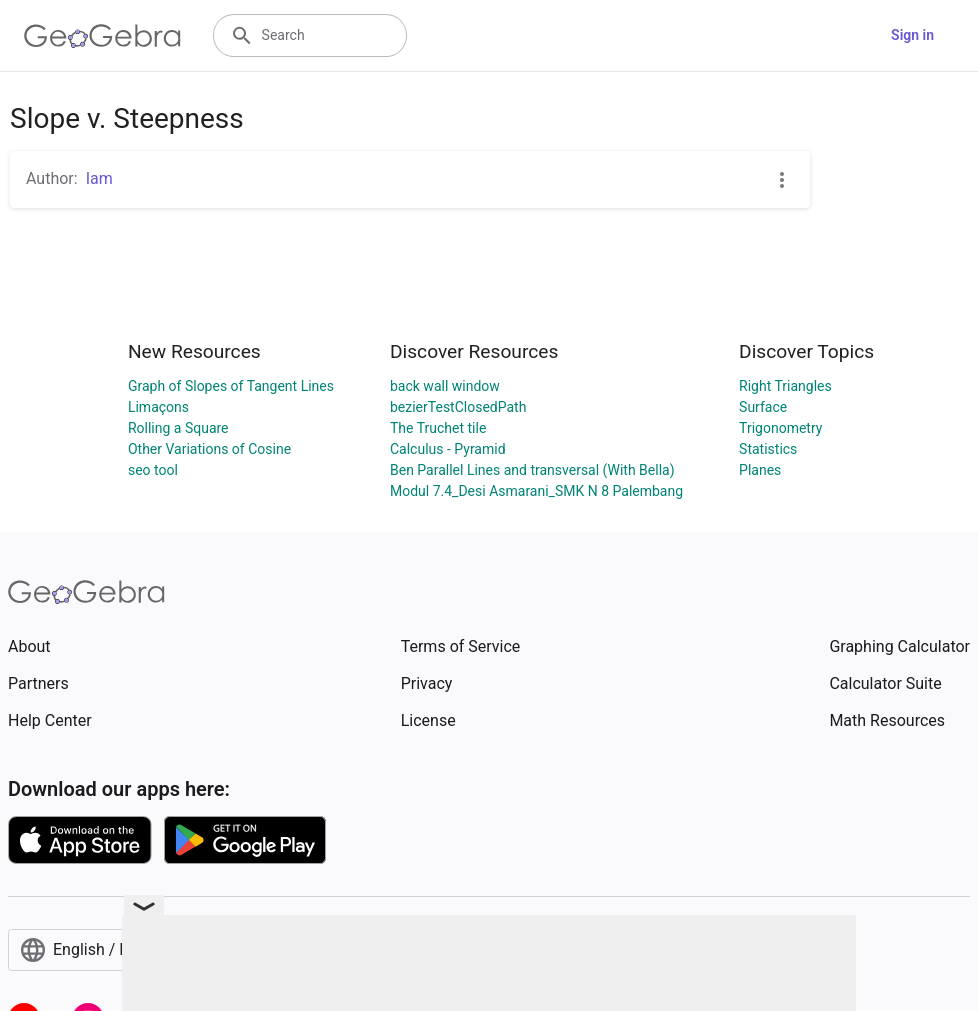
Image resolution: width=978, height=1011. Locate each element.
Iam (99, 178)
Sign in (912, 35)
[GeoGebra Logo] (102, 36)
